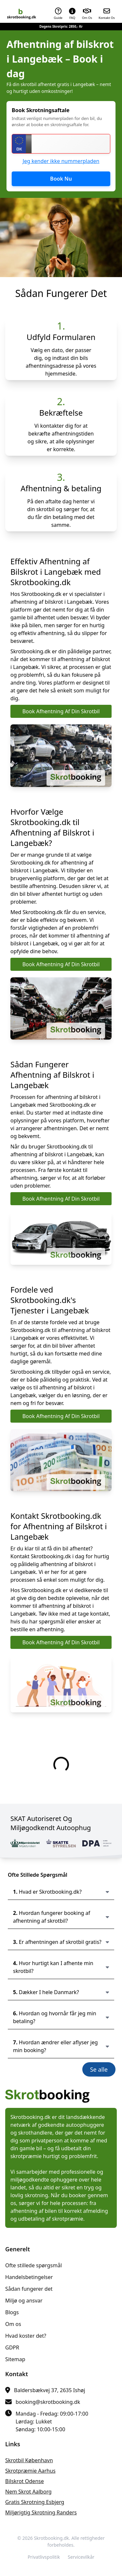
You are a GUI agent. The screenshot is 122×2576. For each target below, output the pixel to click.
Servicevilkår (81, 2557)
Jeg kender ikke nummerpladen (61, 161)
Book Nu (61, 178)
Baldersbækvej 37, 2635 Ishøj (49, 2390)
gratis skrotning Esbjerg (34, 2502)
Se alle (99, 2069)
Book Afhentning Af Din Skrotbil (61, 711)
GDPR (12, 2347)
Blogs (12, 2312)
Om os (13, 2324)
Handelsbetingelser (29, 2277)
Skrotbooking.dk (51, 2538)
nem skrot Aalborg (28, 2491)
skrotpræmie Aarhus (30, 2470)
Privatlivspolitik (44, 2557)
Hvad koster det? (25, 2335)
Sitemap (15, 2359)
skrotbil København (29, 2460)
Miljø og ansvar (24, 2300)
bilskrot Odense (24, 2481)
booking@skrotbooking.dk (48, 2402)
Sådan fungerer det (29, 2288)
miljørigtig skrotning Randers (41, 2512)
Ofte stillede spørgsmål (33, 2265)
